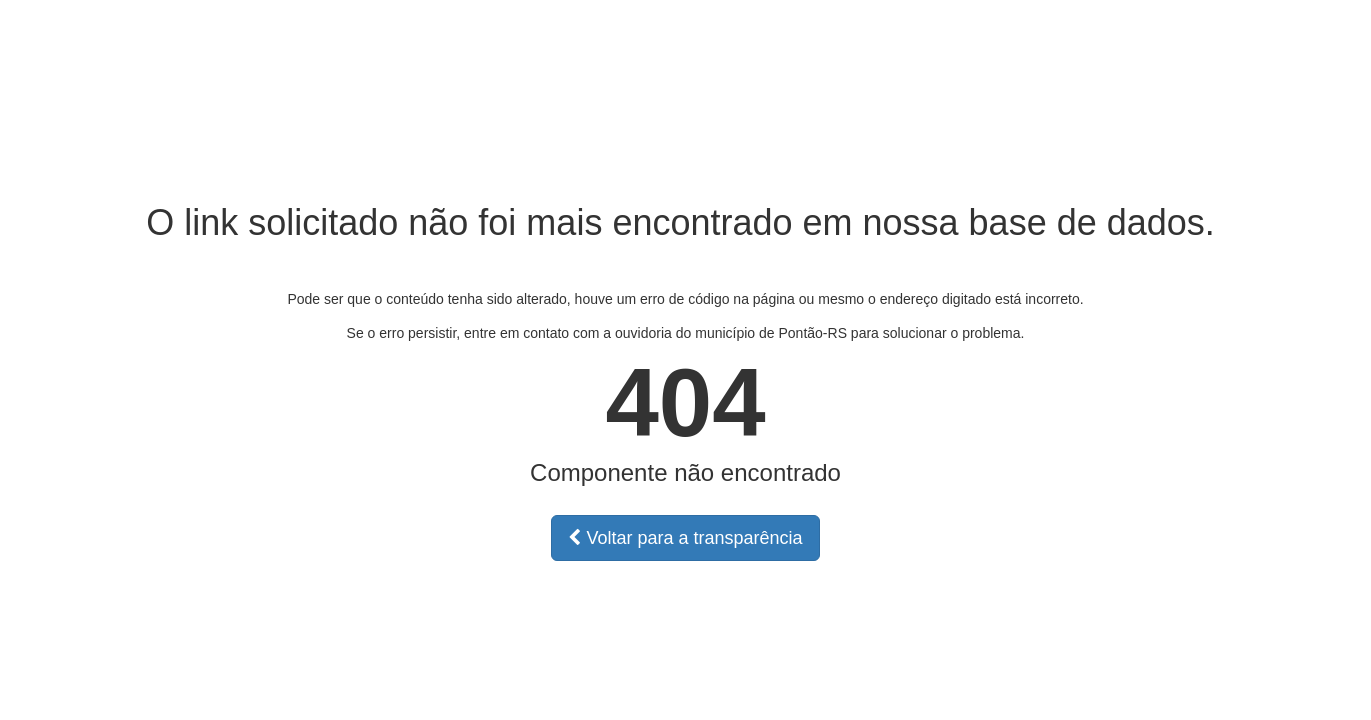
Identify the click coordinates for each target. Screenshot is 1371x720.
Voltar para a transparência (685, 538)
